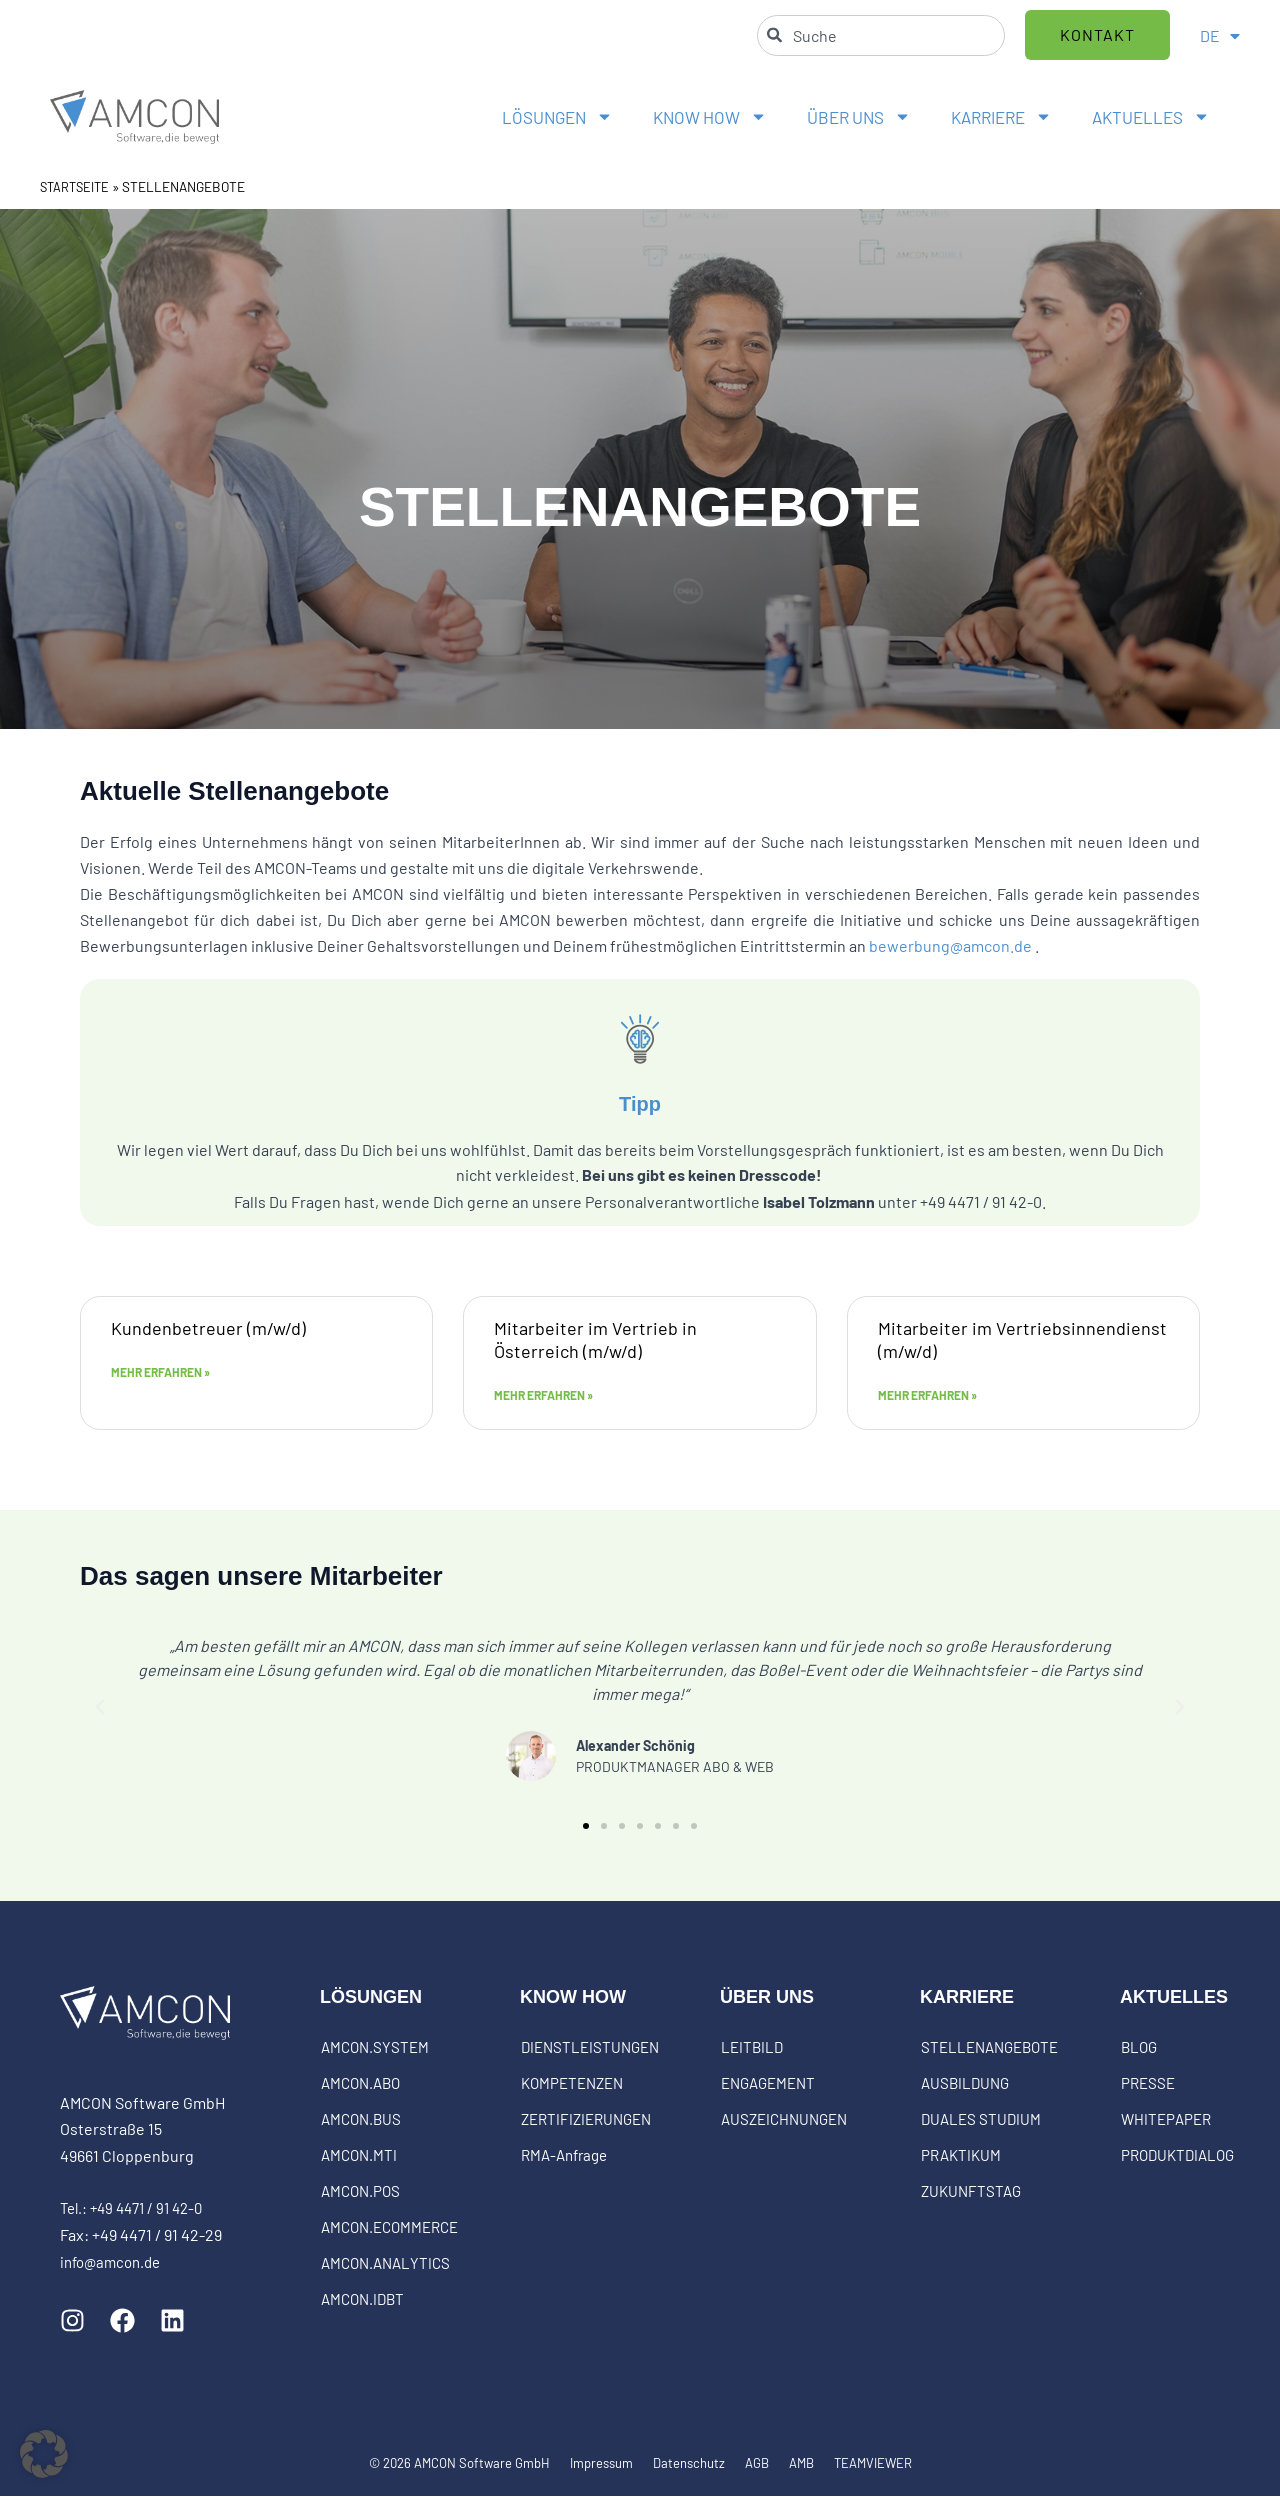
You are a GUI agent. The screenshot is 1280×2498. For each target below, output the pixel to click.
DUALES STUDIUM (981, 2121)
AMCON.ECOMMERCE (389, 2229)
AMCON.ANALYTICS (385, 2265)
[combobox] (881, 35)
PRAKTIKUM (961, 2157)
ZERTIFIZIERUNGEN (586, 2121)
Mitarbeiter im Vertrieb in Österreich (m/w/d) (595, 1338)
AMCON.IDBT (362, 2301)
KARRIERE (1001, 116)
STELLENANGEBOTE (989, 2049)
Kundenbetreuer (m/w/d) (208, 1327)
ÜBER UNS (859, 116)
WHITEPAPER (1166, 2121)
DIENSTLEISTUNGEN (590, 2049)
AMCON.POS (360, 2193)
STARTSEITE (77, 186)
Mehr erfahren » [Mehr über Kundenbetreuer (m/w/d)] (160, 1374)
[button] (100, 1709)
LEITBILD (752, 2049)
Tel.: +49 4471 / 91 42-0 (137, 2209)
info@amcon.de (114, 2262)
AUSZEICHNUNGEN (784, 2121)
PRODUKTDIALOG (1177, 2157)
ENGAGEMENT (768, 2085)
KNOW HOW (710, 116)
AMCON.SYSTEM (375, 2049)
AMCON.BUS (361, 2121)
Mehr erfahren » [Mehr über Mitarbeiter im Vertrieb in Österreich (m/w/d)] (543, 1397)
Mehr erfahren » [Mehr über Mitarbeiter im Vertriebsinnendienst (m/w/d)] (927, 1397)
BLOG (1139, 2049)
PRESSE (1148, 2085)
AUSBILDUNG (965, 2085)
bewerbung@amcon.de (950, 944)
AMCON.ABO (360, 2085)
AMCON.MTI (359, 2157)
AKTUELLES (1151, 116)
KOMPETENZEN (572, 2085)
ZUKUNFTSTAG (971, 2193)
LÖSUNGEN (557, 116)
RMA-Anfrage (564, 2157)
